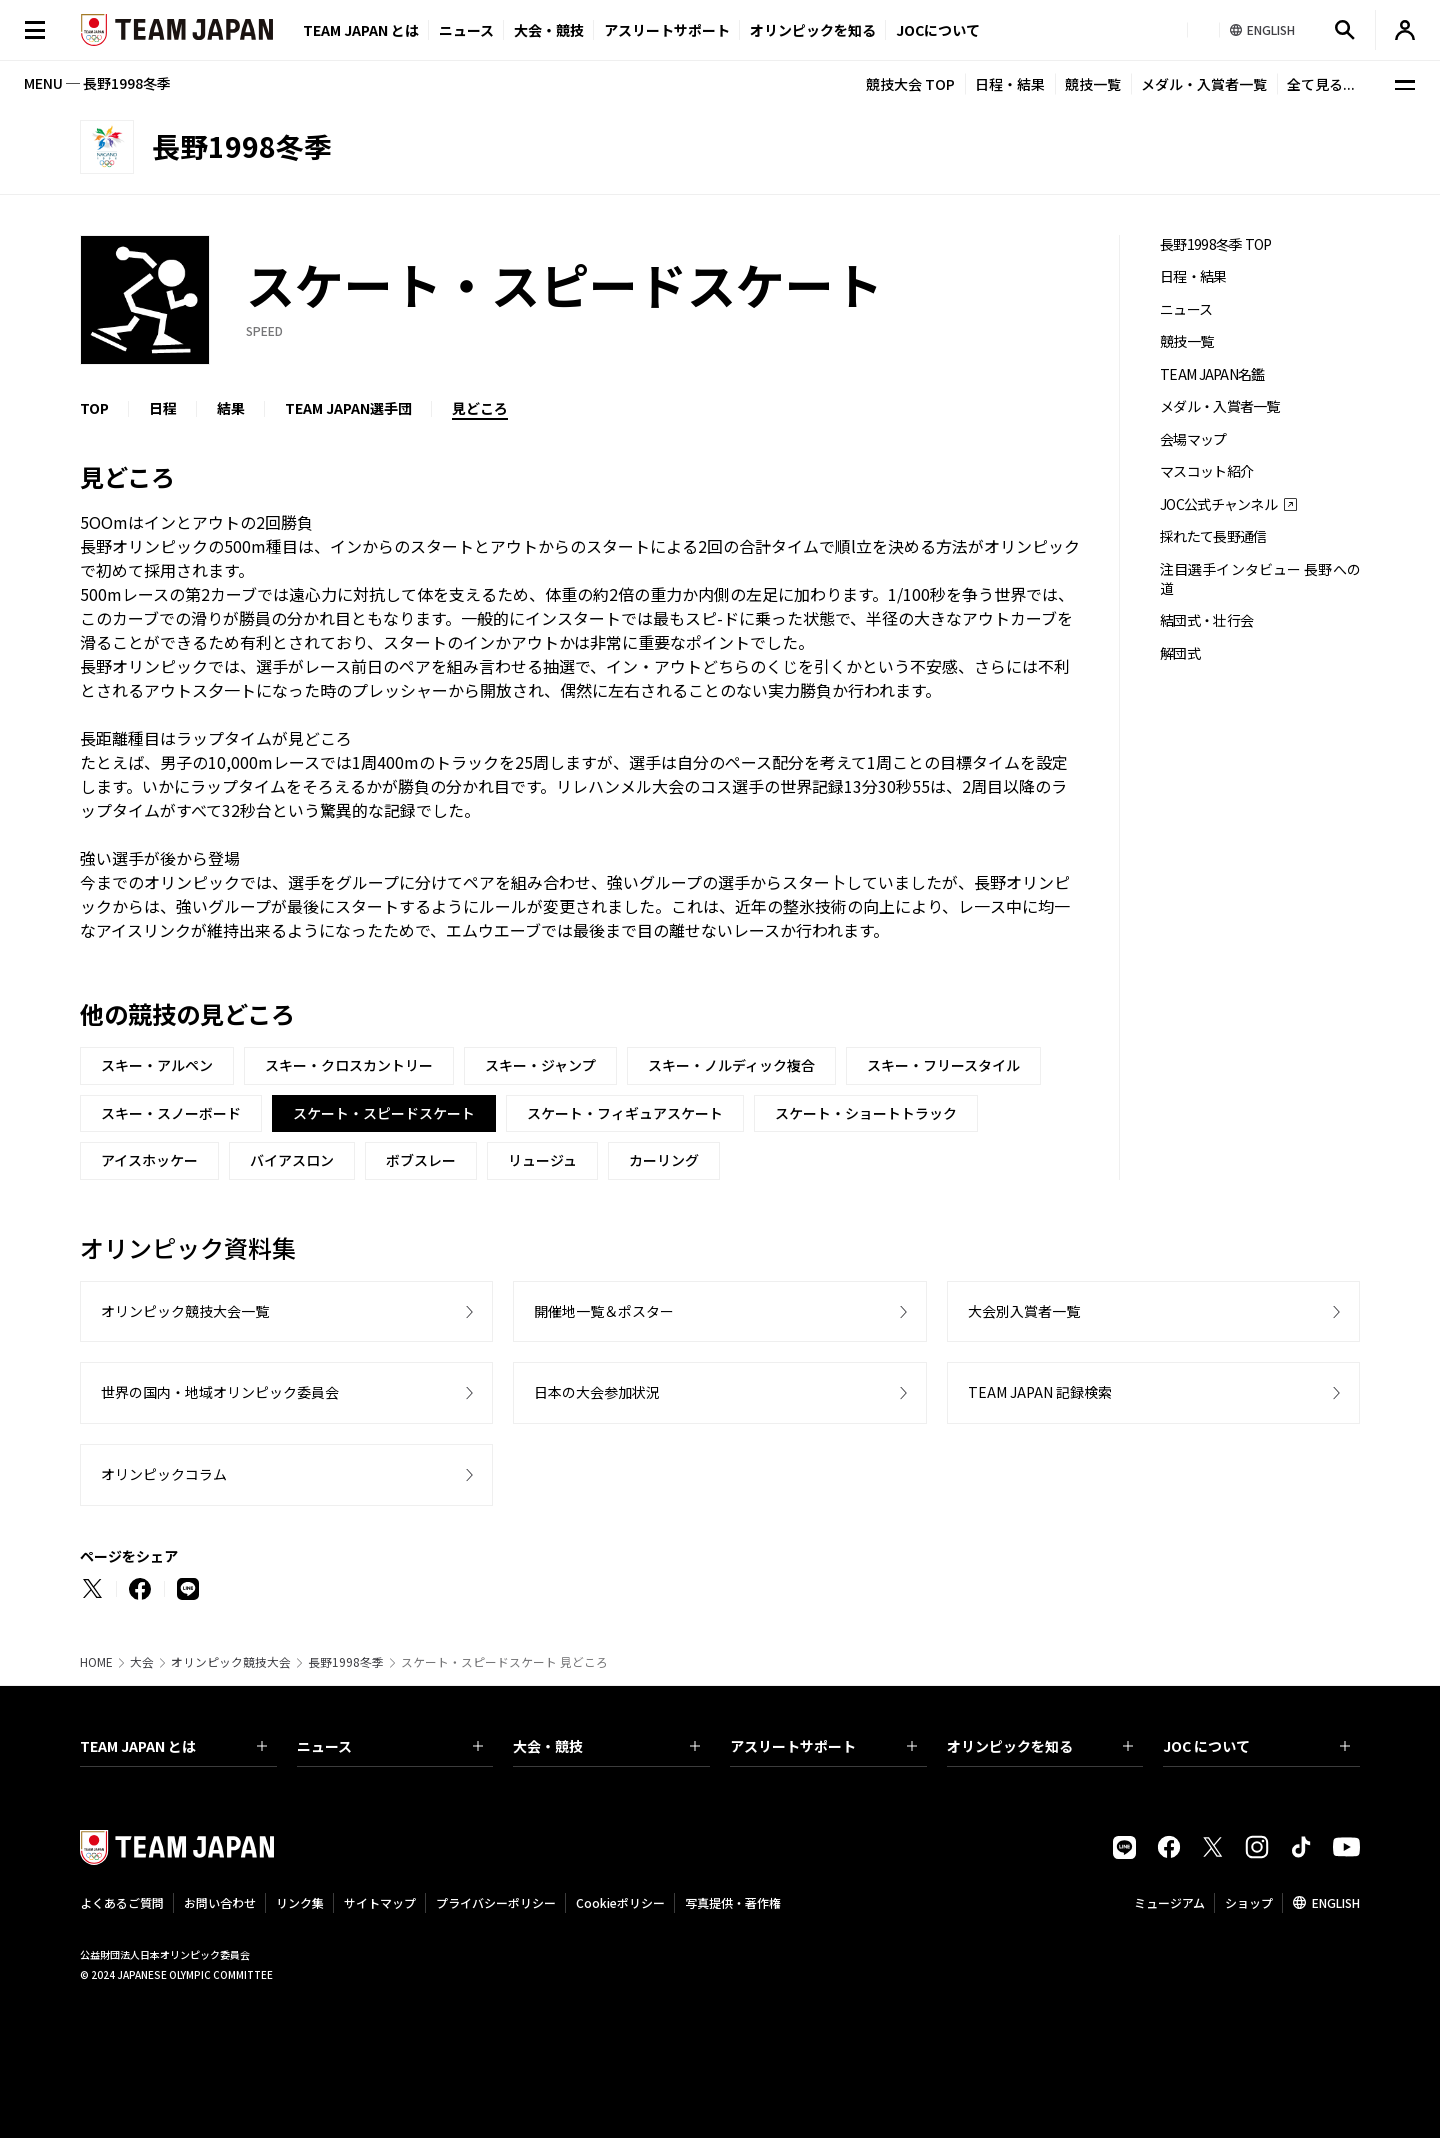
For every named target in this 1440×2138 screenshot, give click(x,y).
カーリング (664, 1160)
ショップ (1249, 1902)
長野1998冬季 (346, 1662)
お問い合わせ (220, 1902)
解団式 (1180, 653)
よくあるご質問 (122, 1902)
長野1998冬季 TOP (1216, 244)
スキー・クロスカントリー (349, 1065)
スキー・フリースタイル (943, 1065)
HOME (96, 1662)
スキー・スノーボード (171, 1113)
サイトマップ (380, 1902)
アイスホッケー (149, 1160)
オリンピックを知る (813, 30)
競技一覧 (1093, 84)
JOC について (1256, 1746)
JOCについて (938, 30)
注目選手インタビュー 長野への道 (1260, 579)
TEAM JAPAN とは (173, 1746)
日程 (163, 408)
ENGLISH (1336, 1902)
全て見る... (1321, 84)
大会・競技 (606, 1746)
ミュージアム (1169, 1902)
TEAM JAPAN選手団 (348, 408)
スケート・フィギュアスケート (625, 1113)
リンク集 (300, 1902)
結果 (231, 408)
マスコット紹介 (1206, 471)
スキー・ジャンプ (540, 1065)
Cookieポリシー (620, 1902)
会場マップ (1193, 439)
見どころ (480, 408)
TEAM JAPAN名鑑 (1212, 374)
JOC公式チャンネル (1218, 504)
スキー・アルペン (157, 1065)
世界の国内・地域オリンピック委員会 (220, 1392)
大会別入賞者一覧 (1024, 1311)
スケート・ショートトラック (866, 1113)
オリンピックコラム (164, 1474)
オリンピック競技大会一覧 (185, 1311)
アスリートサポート (667, 30)
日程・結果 (1010, 84)
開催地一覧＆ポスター (604, 1311)
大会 (142, 1662)
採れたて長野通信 (1213, 536)
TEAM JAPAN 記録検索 (1040, 1392)
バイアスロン (292, 1160)
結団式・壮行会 (1206, 620)
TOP (94, 408)
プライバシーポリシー (496, 1902)
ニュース (466, 30)
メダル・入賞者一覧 (1204, 84)
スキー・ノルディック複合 (731, 1065)
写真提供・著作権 (733, 1902)
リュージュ (542, 1160)
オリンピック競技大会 (231, 1662)
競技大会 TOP (910, 84)
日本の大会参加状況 (597, 1392)
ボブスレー (421, 1160)
